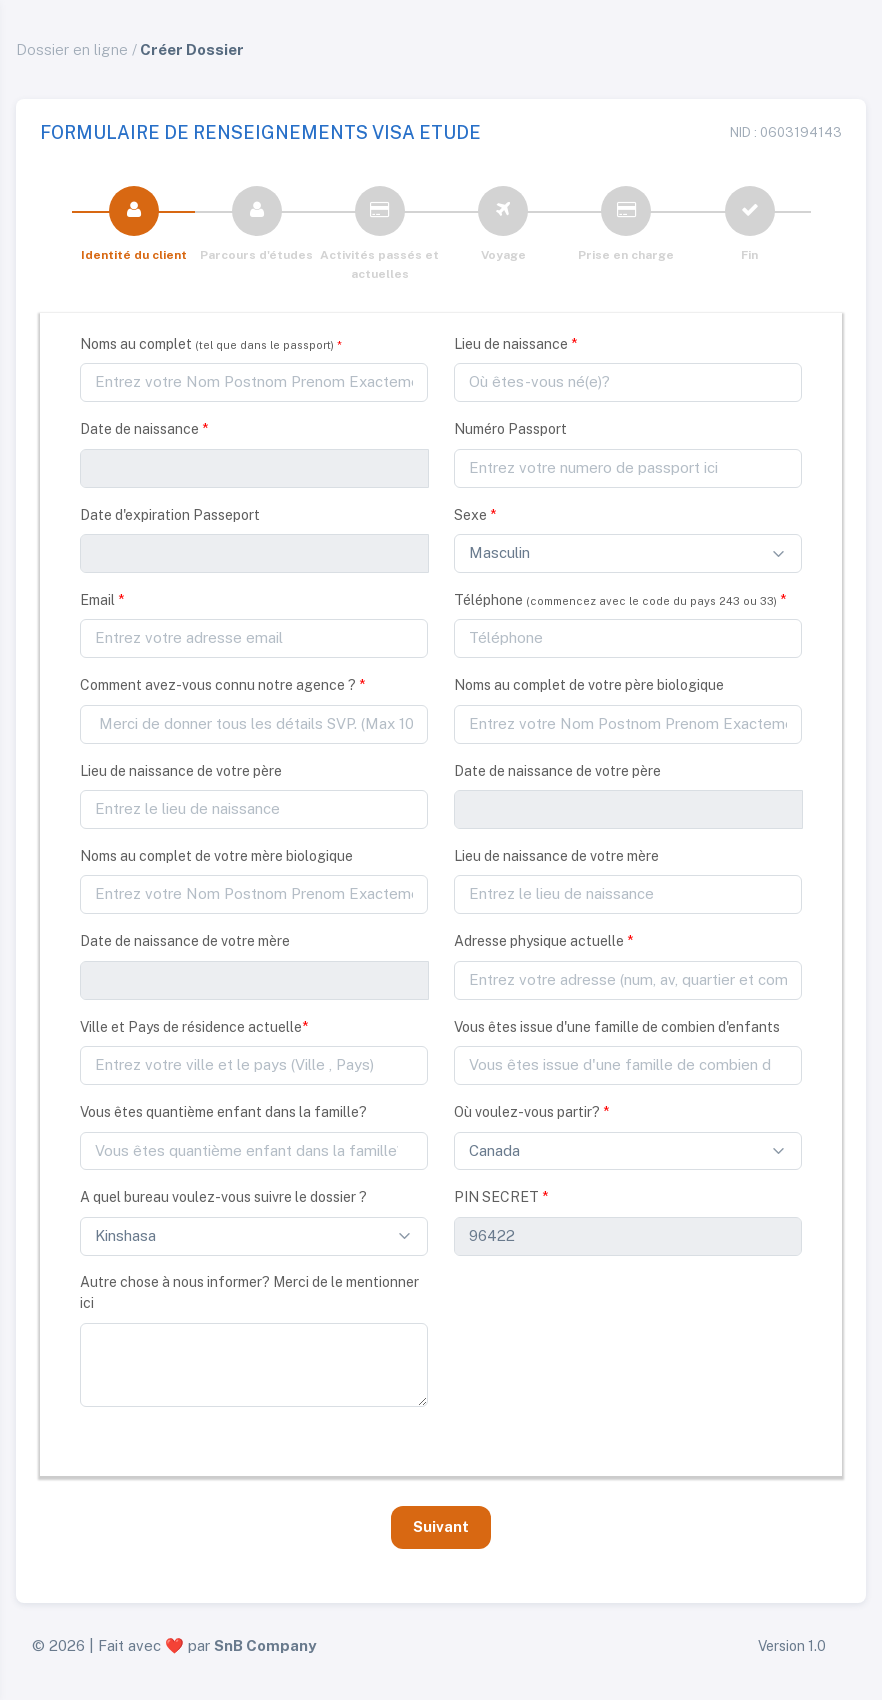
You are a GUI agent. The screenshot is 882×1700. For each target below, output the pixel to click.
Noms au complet (211, 344)
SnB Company (265, 1645)
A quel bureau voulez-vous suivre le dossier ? (223, 1197)
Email (102, 600)
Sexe (475, 515)
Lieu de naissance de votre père (181, 771)
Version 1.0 (792, 1646)
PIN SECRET (501, 1197)
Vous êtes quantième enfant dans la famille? (223, 1112)
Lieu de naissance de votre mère (556, 856)
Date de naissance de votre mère (185, 941)
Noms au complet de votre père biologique (589, 685)
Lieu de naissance (515, 344)
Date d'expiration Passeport (170, 515)
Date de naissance (144, 429)
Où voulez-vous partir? (531, 1112)
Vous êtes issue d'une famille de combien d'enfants (617, 1027)
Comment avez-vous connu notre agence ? (222, 685)
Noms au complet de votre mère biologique (216, 856)
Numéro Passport (510, 429)
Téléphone (620, 600)
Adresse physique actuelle (543, 941)
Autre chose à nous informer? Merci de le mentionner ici (249, 1292)
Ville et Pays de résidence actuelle (194, 1027)
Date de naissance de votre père (557, 771)
